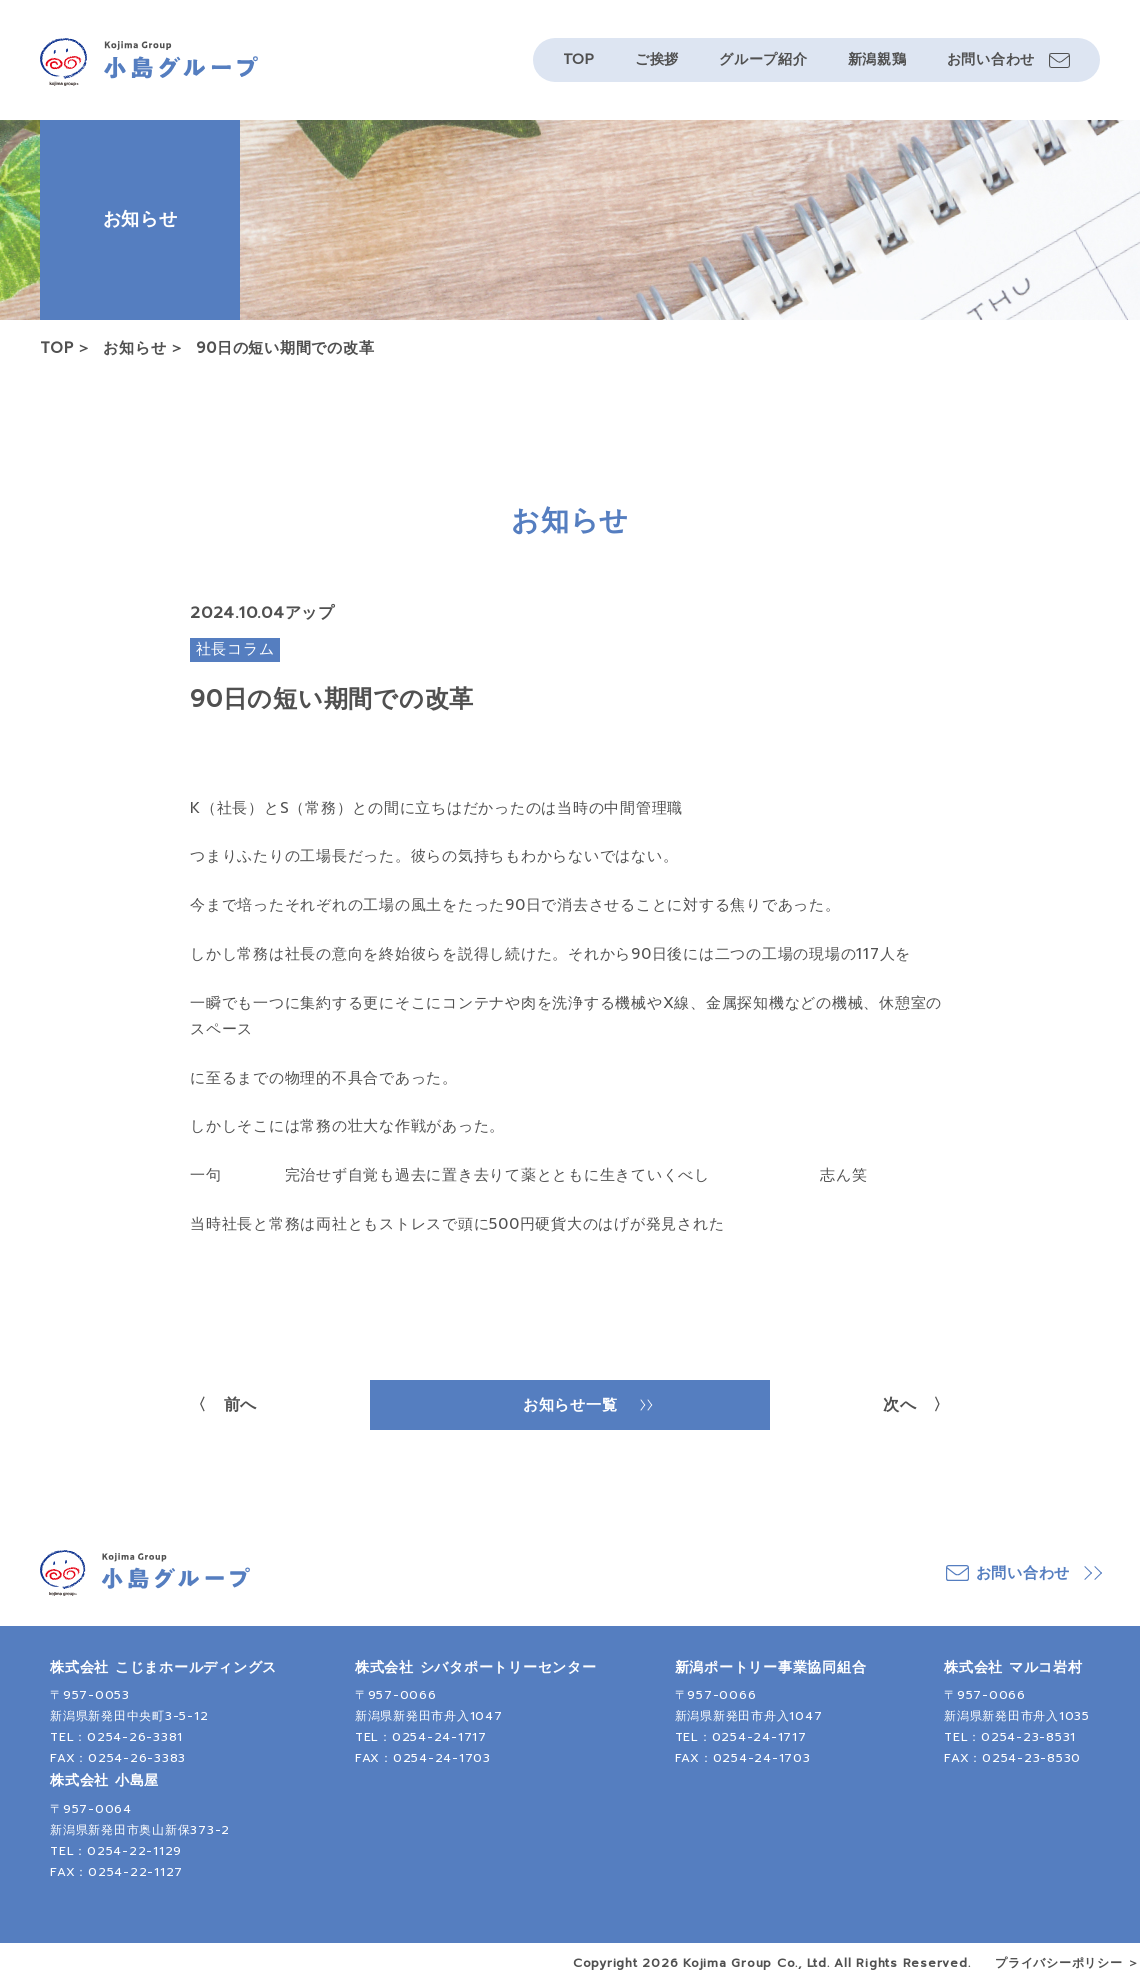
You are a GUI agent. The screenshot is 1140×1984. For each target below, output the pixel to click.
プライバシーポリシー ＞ (1067, 1963)
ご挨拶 (657, 59)
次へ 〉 (916, 1405)
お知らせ (134, 348)
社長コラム (235, 649)
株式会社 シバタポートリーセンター (476, 1667)
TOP (579, 59)
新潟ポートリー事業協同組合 (771, 1667)
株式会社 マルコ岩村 (1013, 1667)
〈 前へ (223, 1405)
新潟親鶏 (877, 59)
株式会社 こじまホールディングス (163, 1667)
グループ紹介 (763, 59)
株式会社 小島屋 (104, 1780)
